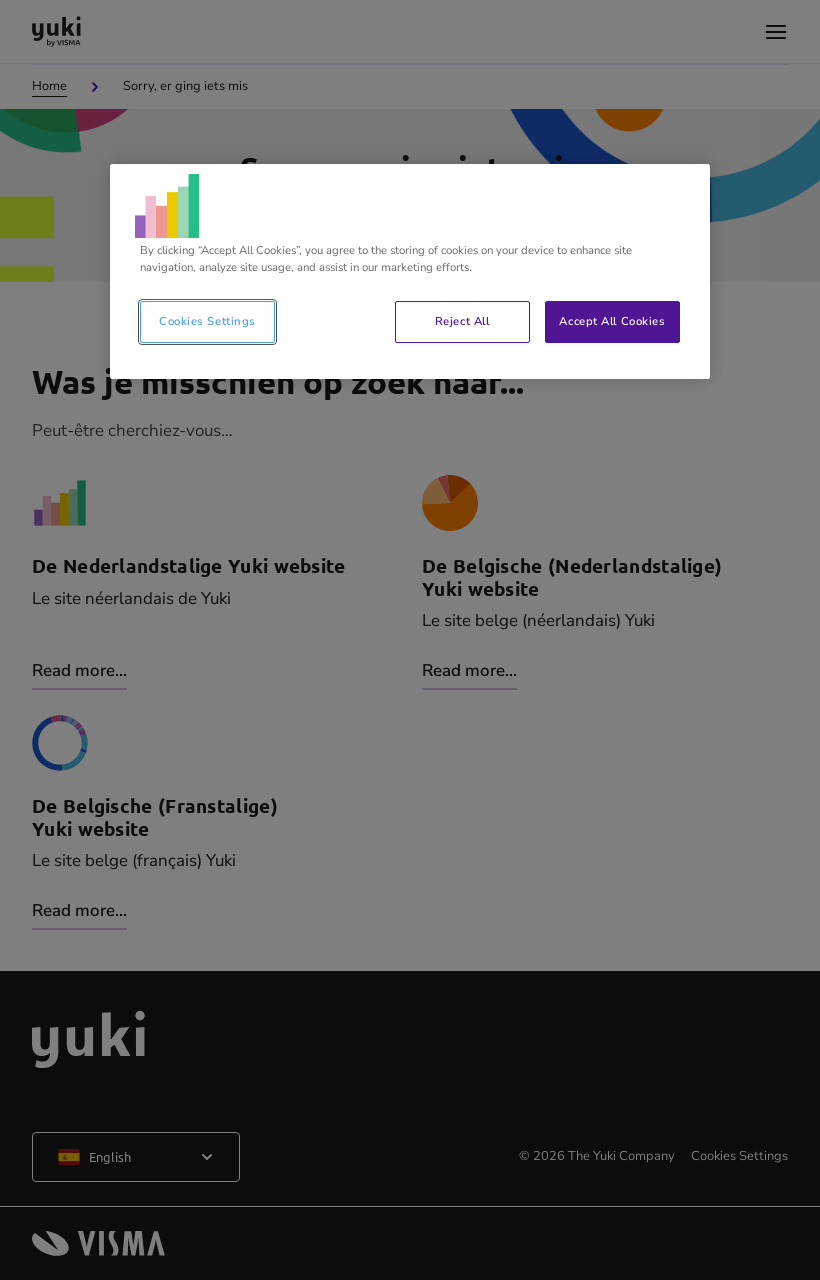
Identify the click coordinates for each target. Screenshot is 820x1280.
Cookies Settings (207, 321)
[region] (410, 271)
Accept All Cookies (612, 321)
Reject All (462, 321)
